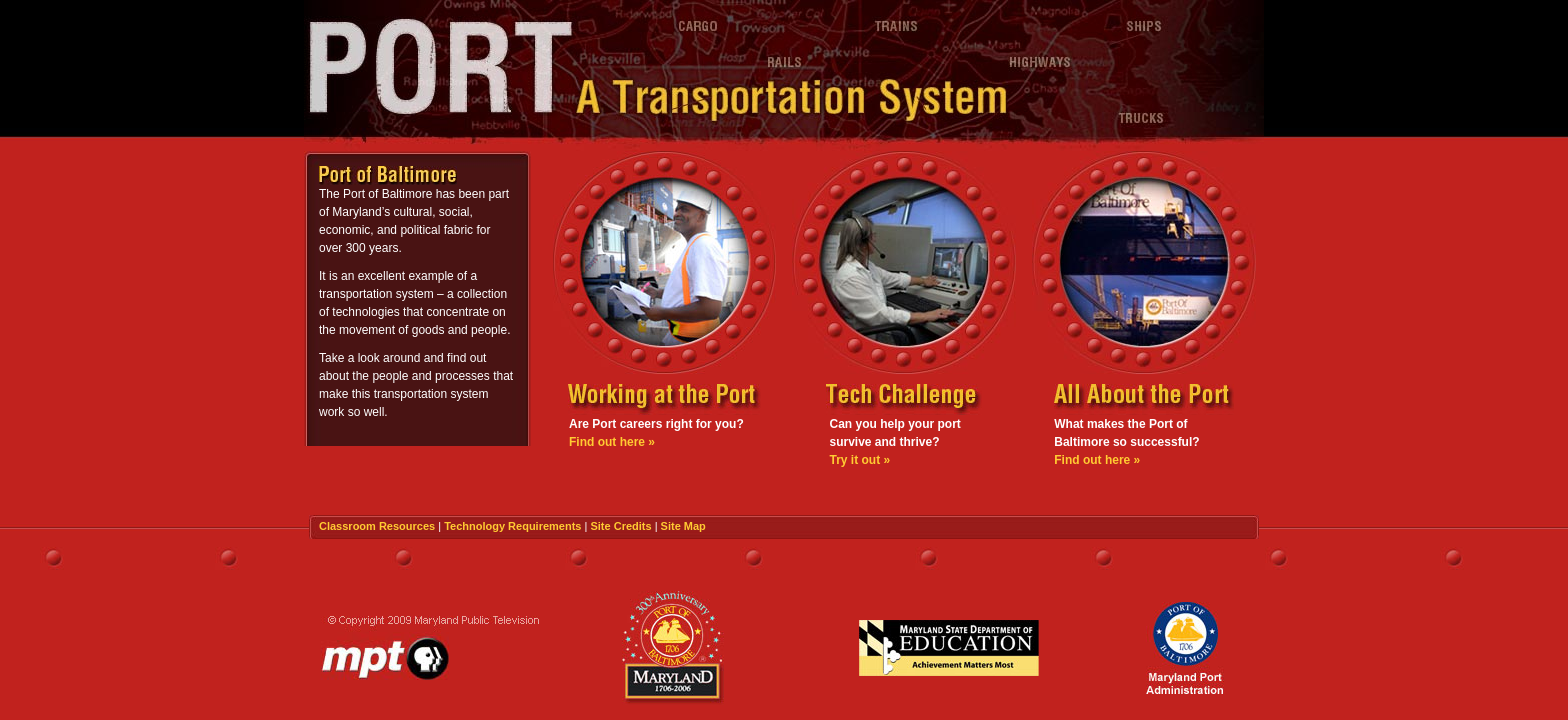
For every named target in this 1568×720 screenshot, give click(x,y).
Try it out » (860, 460)
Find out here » (612, 442)
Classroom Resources (377, 526)
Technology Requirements (512, 526)
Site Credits (620, 526)
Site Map (683, 526)
